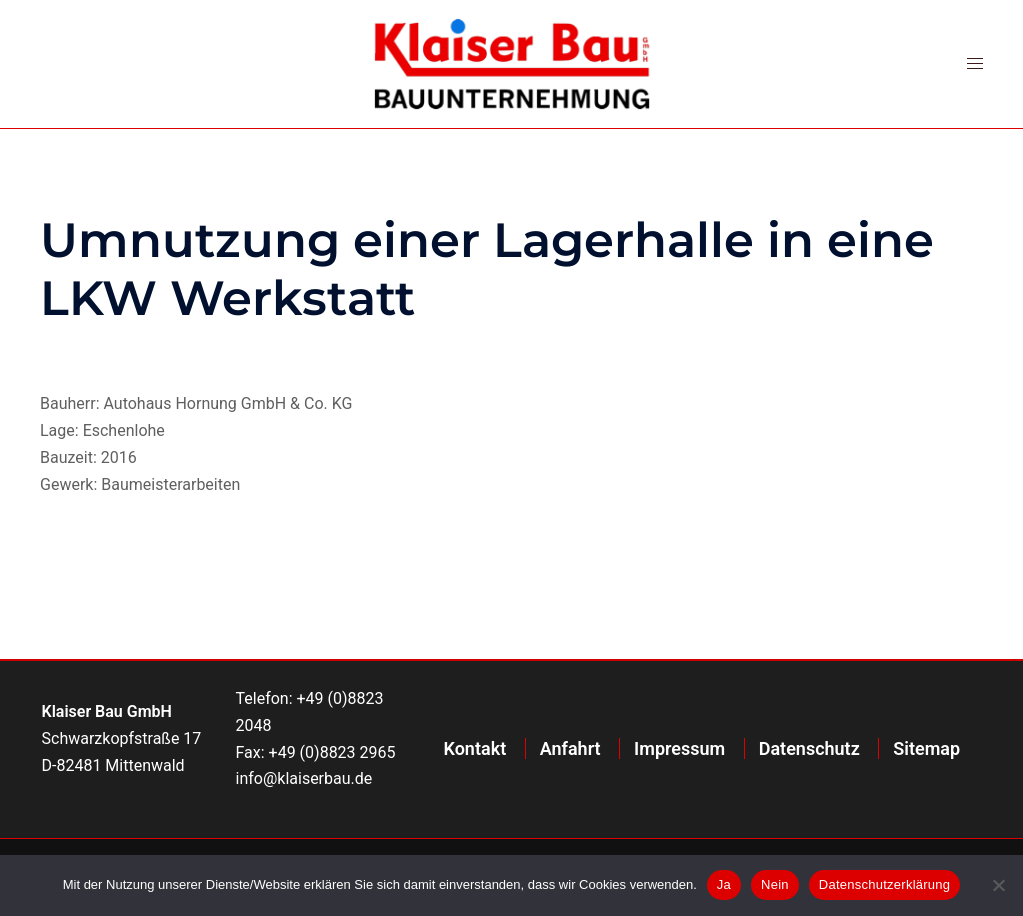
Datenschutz (809, 748)
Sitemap (926, 748)
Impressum (679, 748)
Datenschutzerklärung (884, 884)
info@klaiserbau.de (304, 778)
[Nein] (998, 885)
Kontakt (475, 748)
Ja (724, 884)
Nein (775, 884)
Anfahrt (570, 748)
